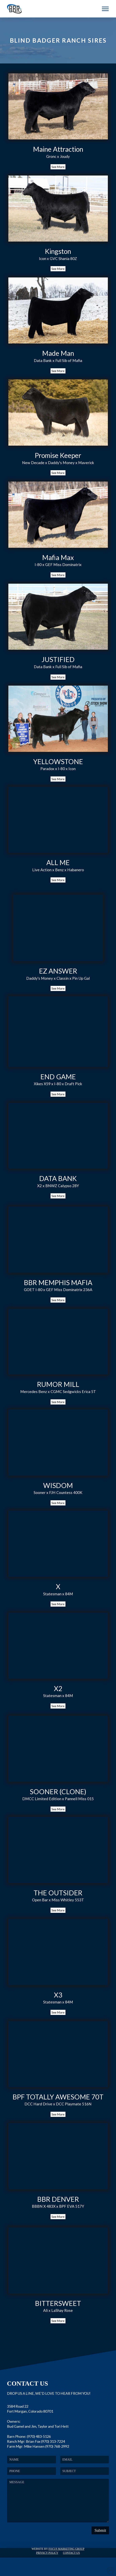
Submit (100, 2530)
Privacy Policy (47, 2552)
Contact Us (71, 2552)
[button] (105, 8)
